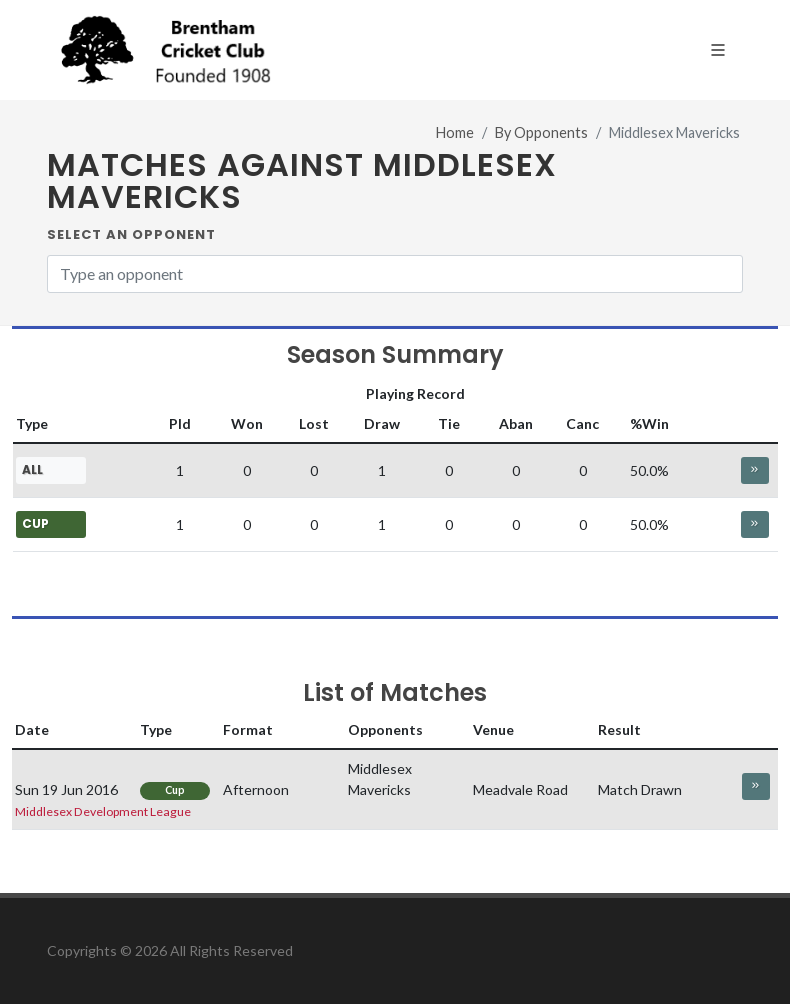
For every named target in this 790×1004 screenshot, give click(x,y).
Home (455, 132)
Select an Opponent (131, 234)
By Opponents (541, 132)
